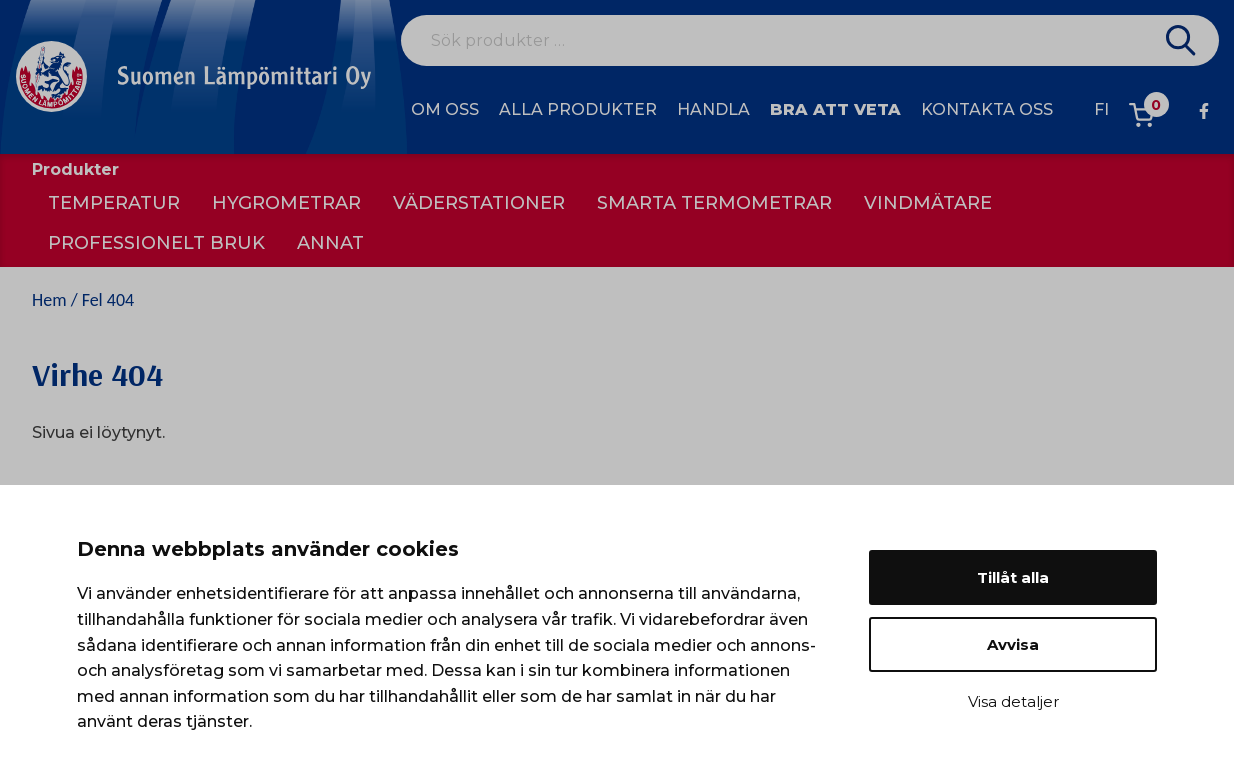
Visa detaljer (1013, 701)
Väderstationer (479, 203)
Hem (49, 300)
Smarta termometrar (714, 203)
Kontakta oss (987, 109)
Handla (713, 109)
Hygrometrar (286, 203)
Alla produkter (578, 109)
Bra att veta (835, 109)
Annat (330, 243)
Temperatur (114, 203)
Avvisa (1013, 644)
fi (1101, 109)
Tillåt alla (1013, 577)
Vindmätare (928, 203)
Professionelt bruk (156, 243)
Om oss (445, 109)
